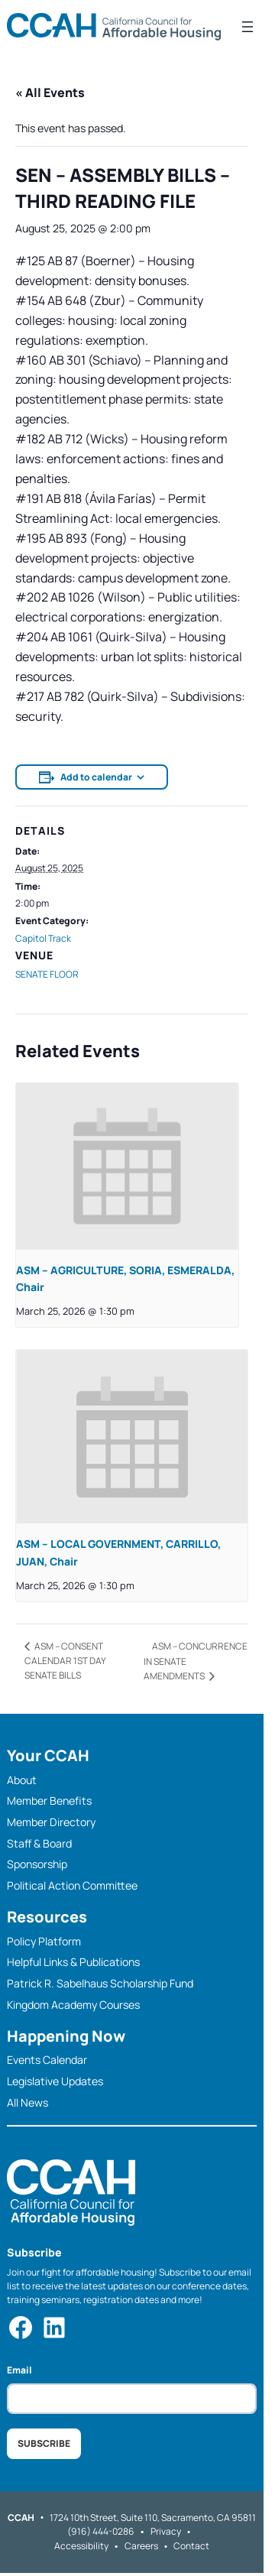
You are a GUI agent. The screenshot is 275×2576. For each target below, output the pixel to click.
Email (19, 2369)
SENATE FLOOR (47, 974)
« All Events (50, 92)
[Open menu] (247, 27)
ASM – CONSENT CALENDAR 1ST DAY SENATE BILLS (65, 1661)
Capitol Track (43, 938)
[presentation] (127, 1166)
